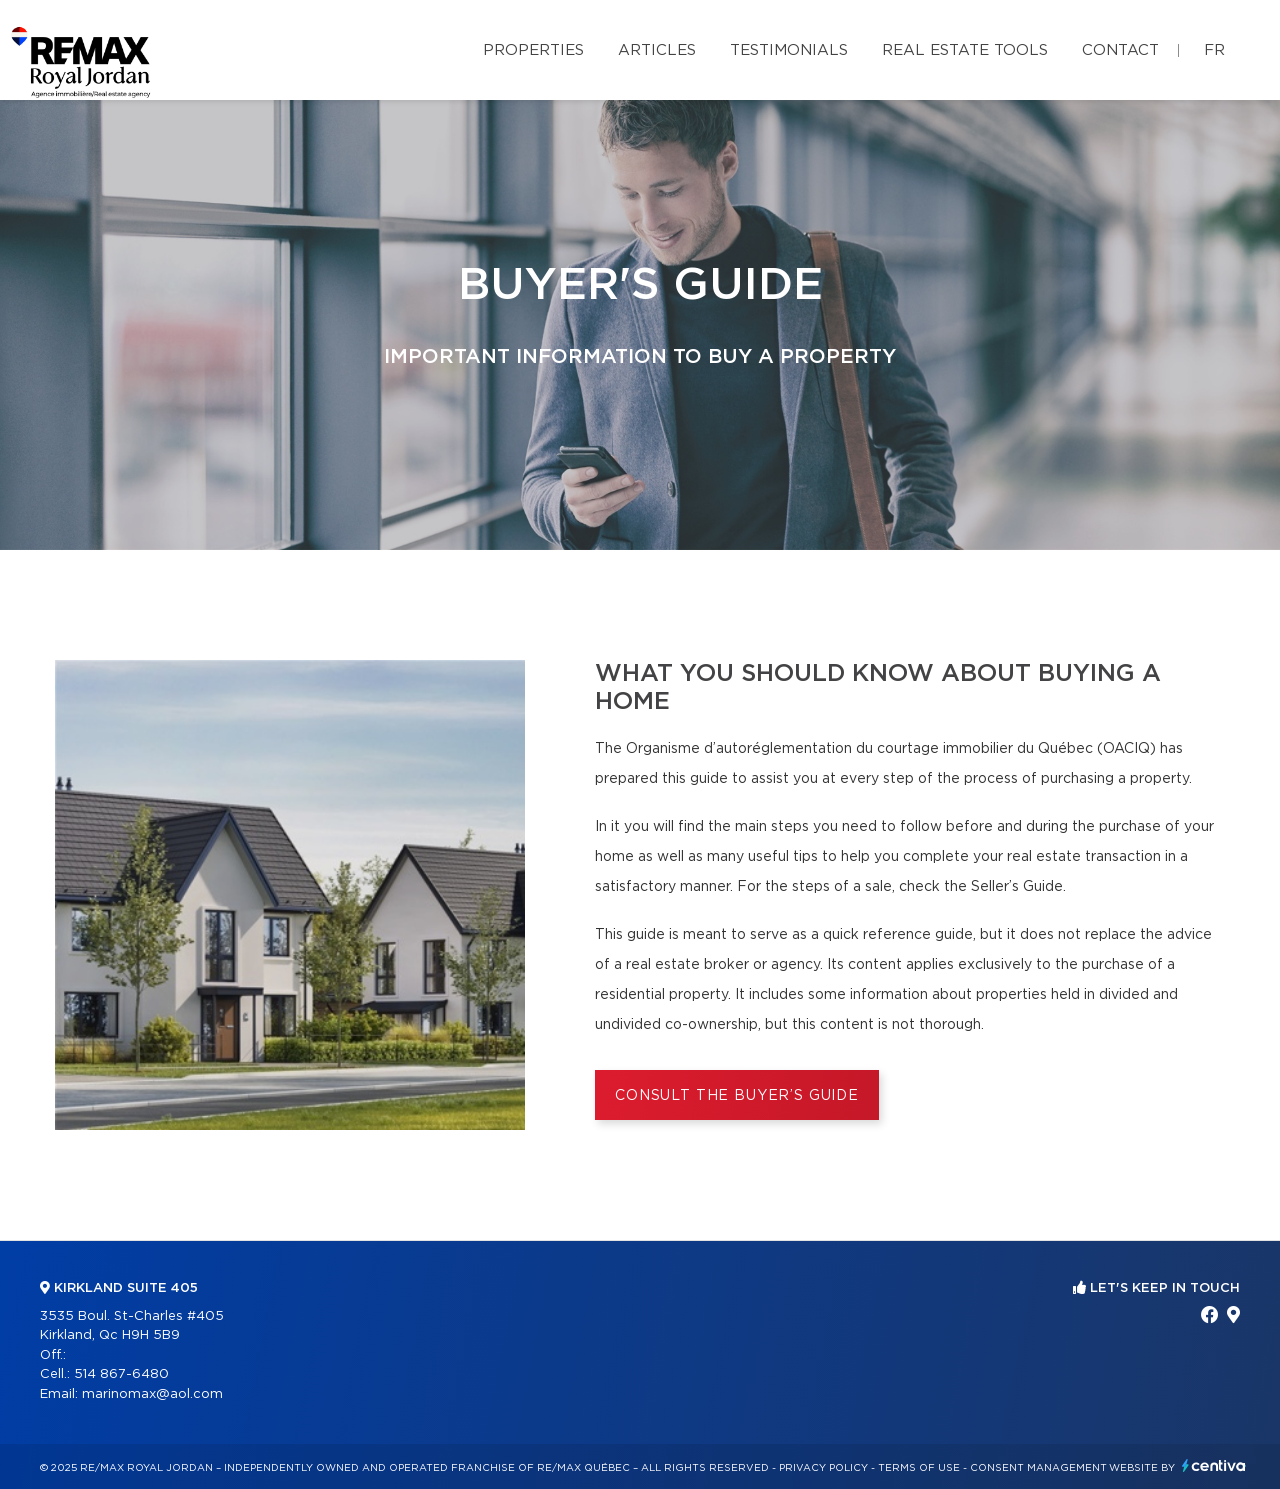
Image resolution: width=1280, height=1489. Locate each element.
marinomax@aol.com (152, 1394)
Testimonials (789, 50)
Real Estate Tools (965, 50)
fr (1214, 50)
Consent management (1038, 1468)
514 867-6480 (121, 1374)
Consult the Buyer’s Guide (737, 1096)
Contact (1120, 50)
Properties (533, 50)
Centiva (1214, 1465)
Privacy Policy (823, 1468)
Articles (657, 50)
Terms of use (919, 1468)
